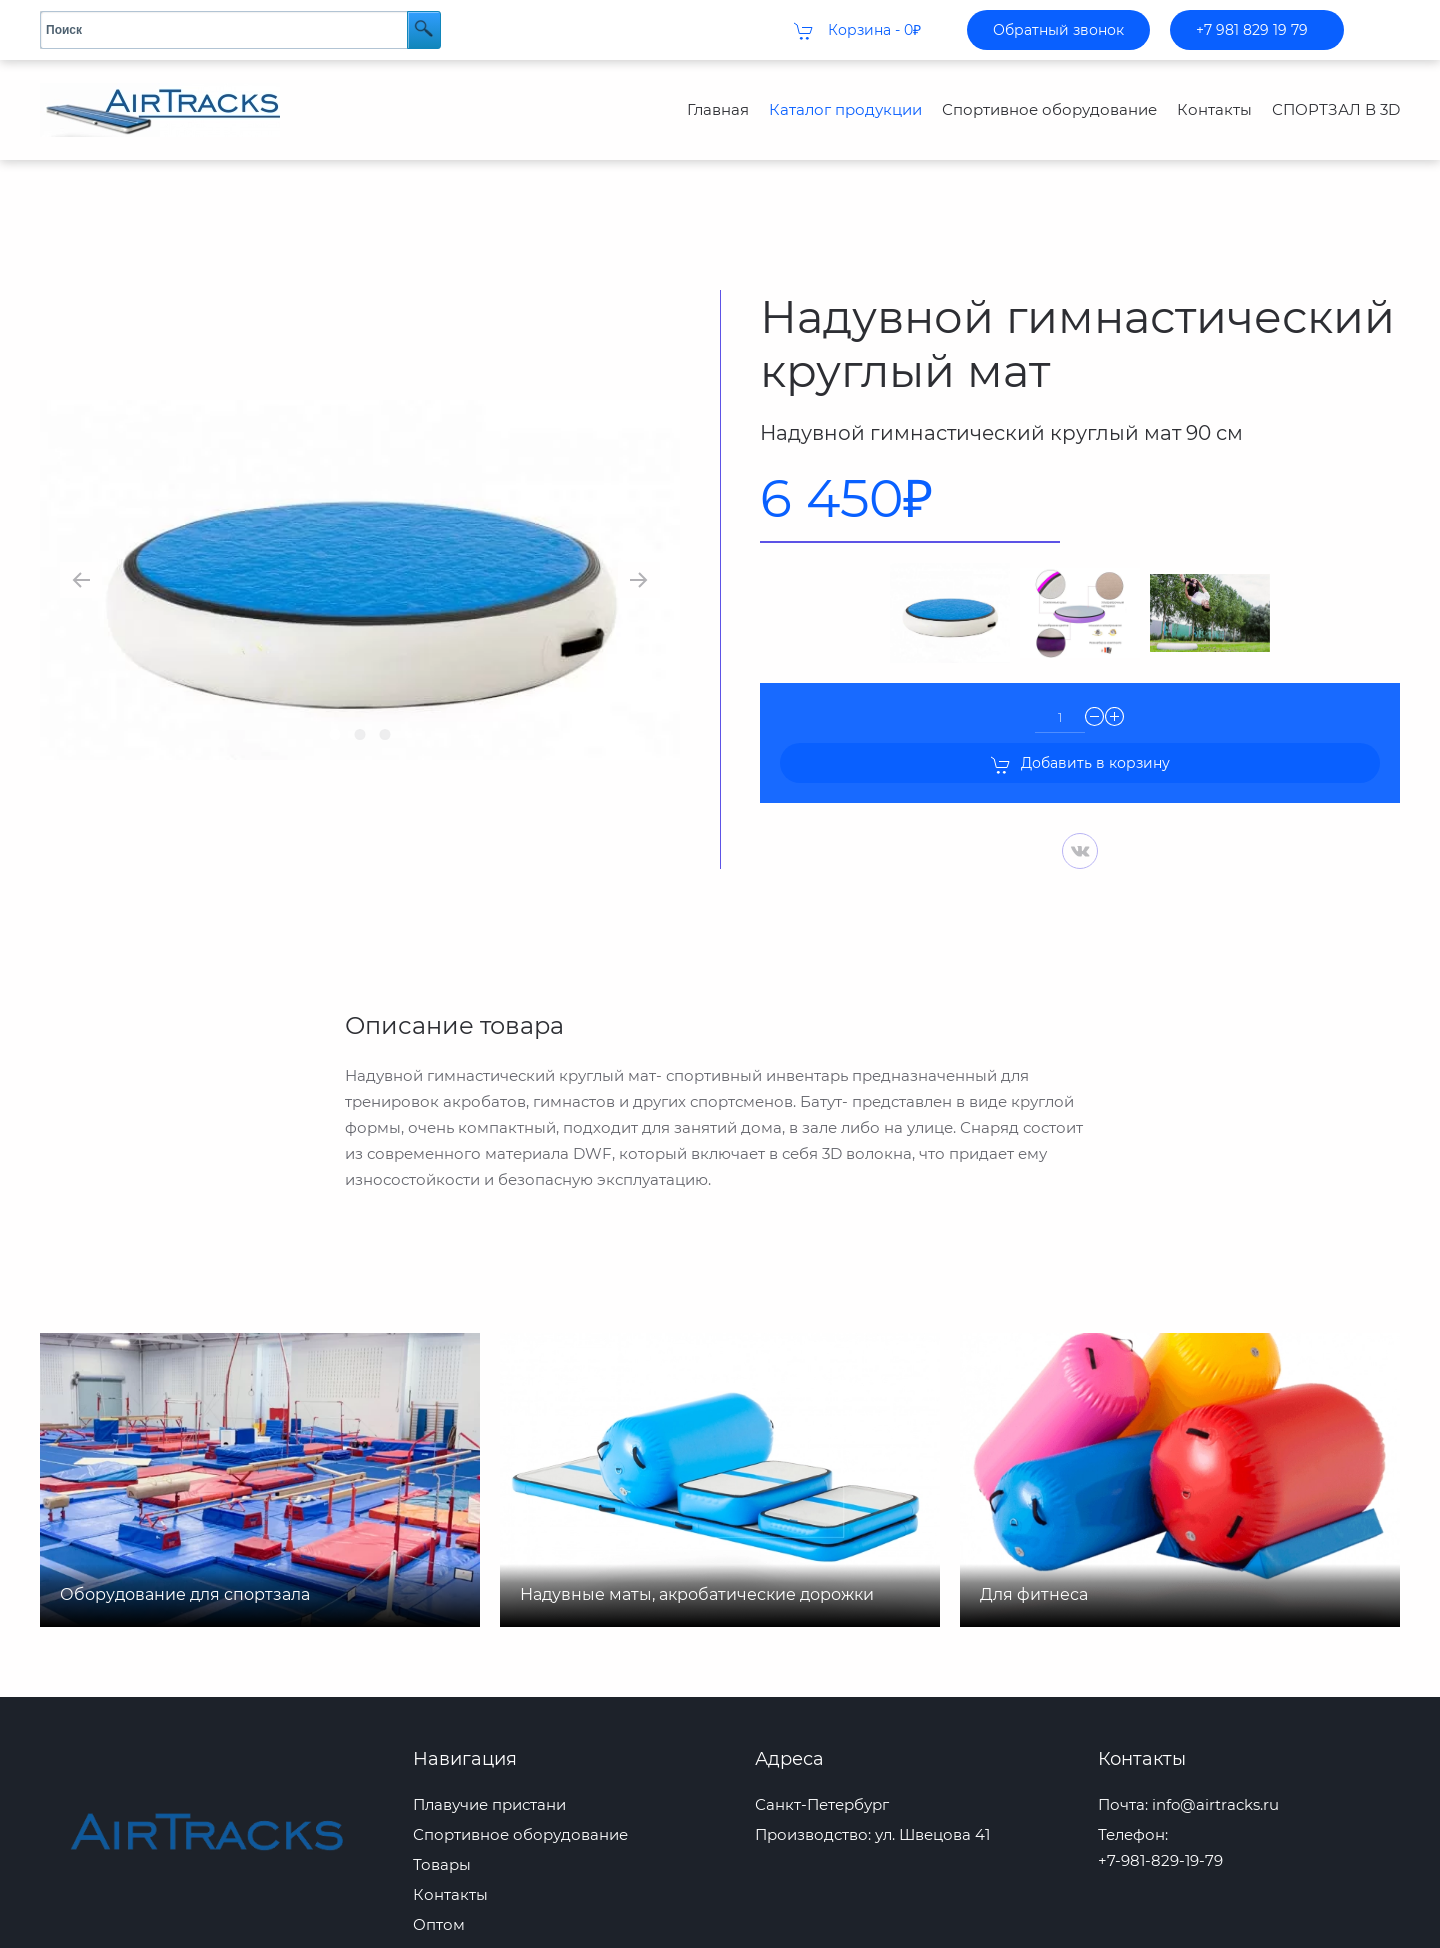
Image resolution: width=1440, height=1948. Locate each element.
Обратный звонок (1058, 30)
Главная (718, 109)
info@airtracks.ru (1215, 1764)
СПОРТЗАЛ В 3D (1336, 109)
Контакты (1214, 109)
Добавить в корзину (1080, 724)
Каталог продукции (845, 109)
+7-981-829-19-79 (1160, 1820)
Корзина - (857, 31)
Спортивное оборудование (1049, 109)
